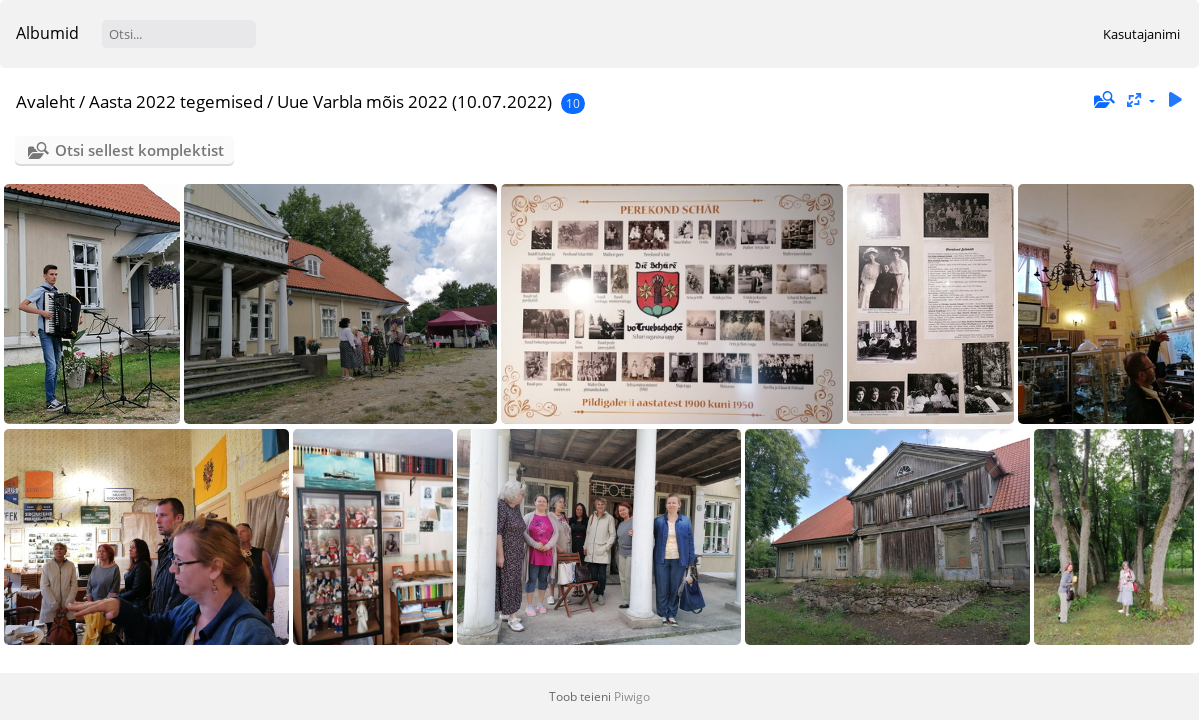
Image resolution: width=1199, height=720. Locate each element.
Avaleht (45, 101)
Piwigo (632, 696)
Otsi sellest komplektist (139, 150)
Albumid (47, 33)
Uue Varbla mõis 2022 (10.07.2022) (414, 101)
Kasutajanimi (1141, 34)
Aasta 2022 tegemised (176, 101)
